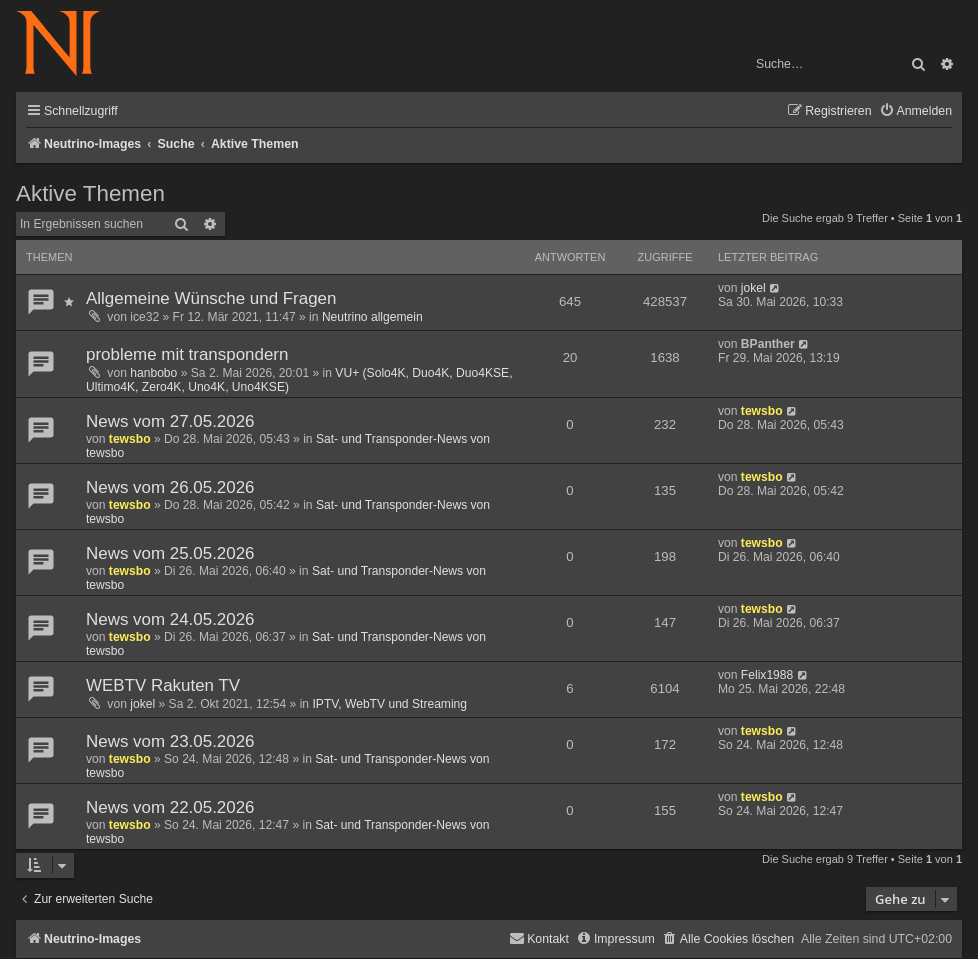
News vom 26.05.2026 (170, 487)
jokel (753, 288)
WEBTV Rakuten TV (163, 685)
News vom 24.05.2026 (170, 619)
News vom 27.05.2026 (170, 421)
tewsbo (130, 439)
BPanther (768, 344)
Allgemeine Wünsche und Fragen (211, 298)
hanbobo (153, 373)
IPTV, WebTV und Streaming (389, 704)
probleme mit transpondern (187, 354)
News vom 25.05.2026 (170, 553)
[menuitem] (915, 111)
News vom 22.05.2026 (170, 807)
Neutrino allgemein (372, 317)
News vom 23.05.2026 (170, 741)
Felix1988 (767, 675)
